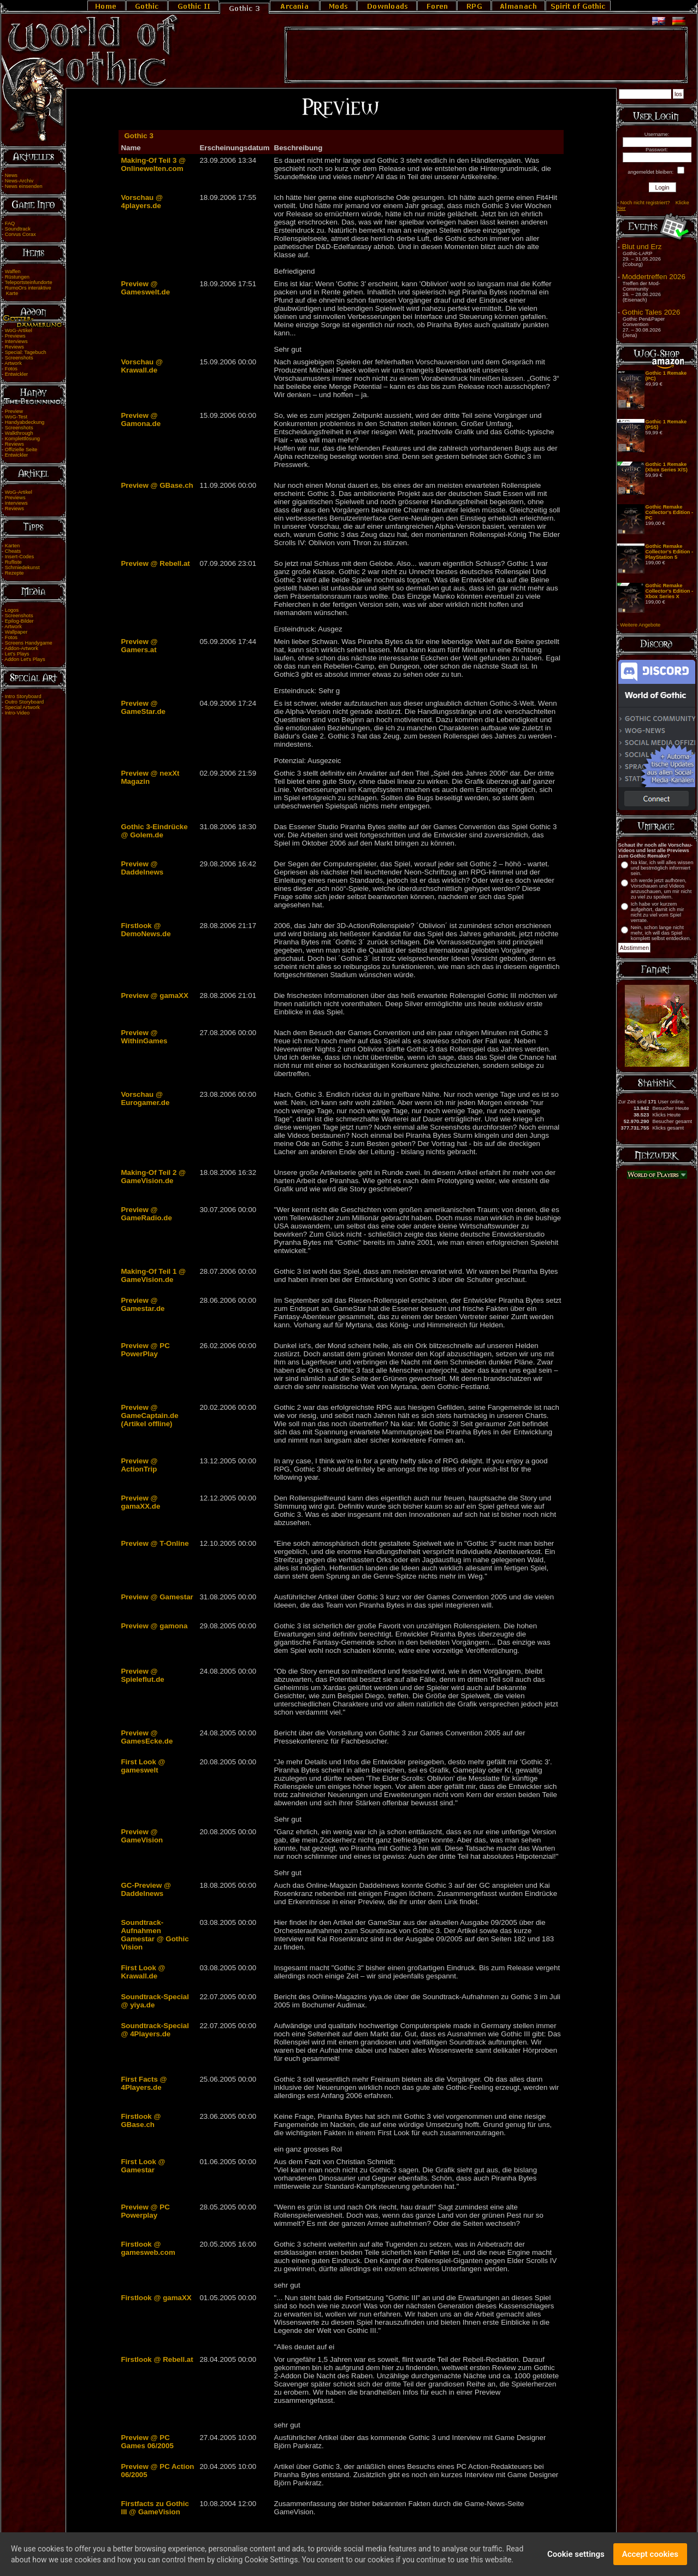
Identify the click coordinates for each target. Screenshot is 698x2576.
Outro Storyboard (24, 702)
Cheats (13, 551)
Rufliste (13, 562)
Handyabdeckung (25, 422)
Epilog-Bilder (19, 621)
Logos (12, 610)
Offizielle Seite (21, 449)
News (11, 175)
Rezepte (14, 573)
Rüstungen (17, 277)
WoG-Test (16, 417)
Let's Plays (17, 654)
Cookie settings (576, 2557)
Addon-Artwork (21, 648)
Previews (15, 336)
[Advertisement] (486, 55)
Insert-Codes (19, 556)
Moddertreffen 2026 (653, 277)
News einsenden (24, 186)
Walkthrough (19, 433)
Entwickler (16, 374)
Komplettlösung (22, 438)
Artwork (13, 363)
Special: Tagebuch (25, 352)
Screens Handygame (28, 643)
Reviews (14, 347)
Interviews (16, 341)
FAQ (10, 223)
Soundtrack (18, 229)
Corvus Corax (20, 234)
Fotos (11, 368)
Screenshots (19, 358)
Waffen (13, 271)
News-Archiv (19, 181)
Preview (14, 411)
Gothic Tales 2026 (651, 312)
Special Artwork (22, 707)
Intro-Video (17, 713)
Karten (12, 545)
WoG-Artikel (18, 330)
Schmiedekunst (22, 567)
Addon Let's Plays (24, 659)
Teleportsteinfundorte (28, 282)
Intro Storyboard (23, 696)
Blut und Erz (642, 247)
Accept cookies (650, 2557)
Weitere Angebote (640, 625)
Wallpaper (16, 632)
